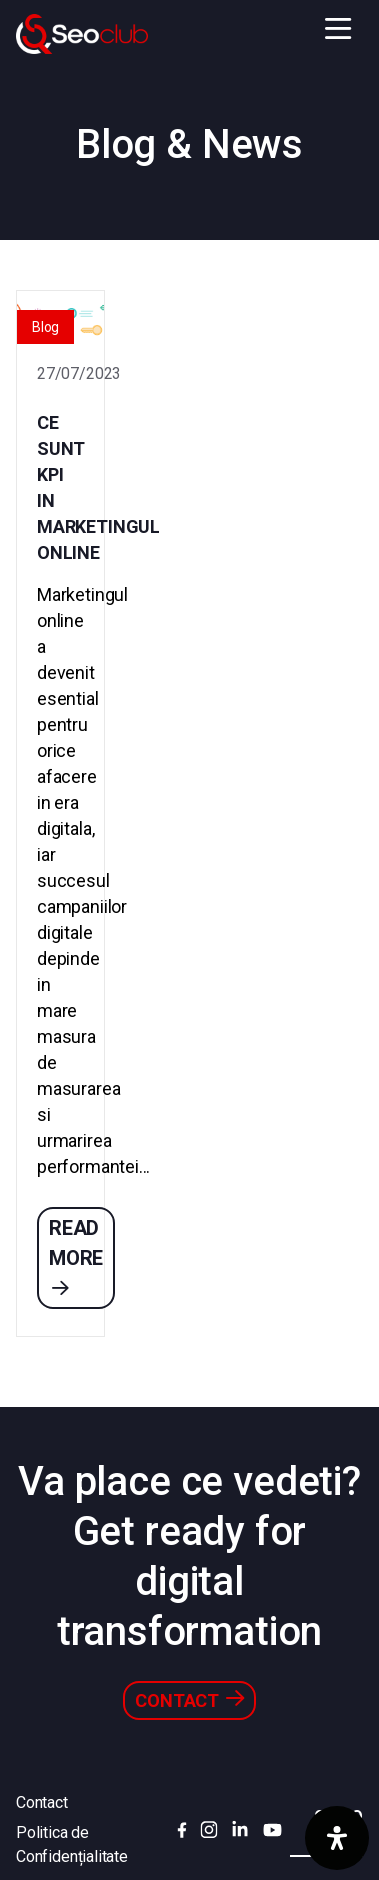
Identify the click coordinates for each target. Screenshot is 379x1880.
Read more (76, 1256)
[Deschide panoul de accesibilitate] (337, 1838)
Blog (45, 327)
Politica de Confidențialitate (72, 1844)
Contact (189, 1699)
